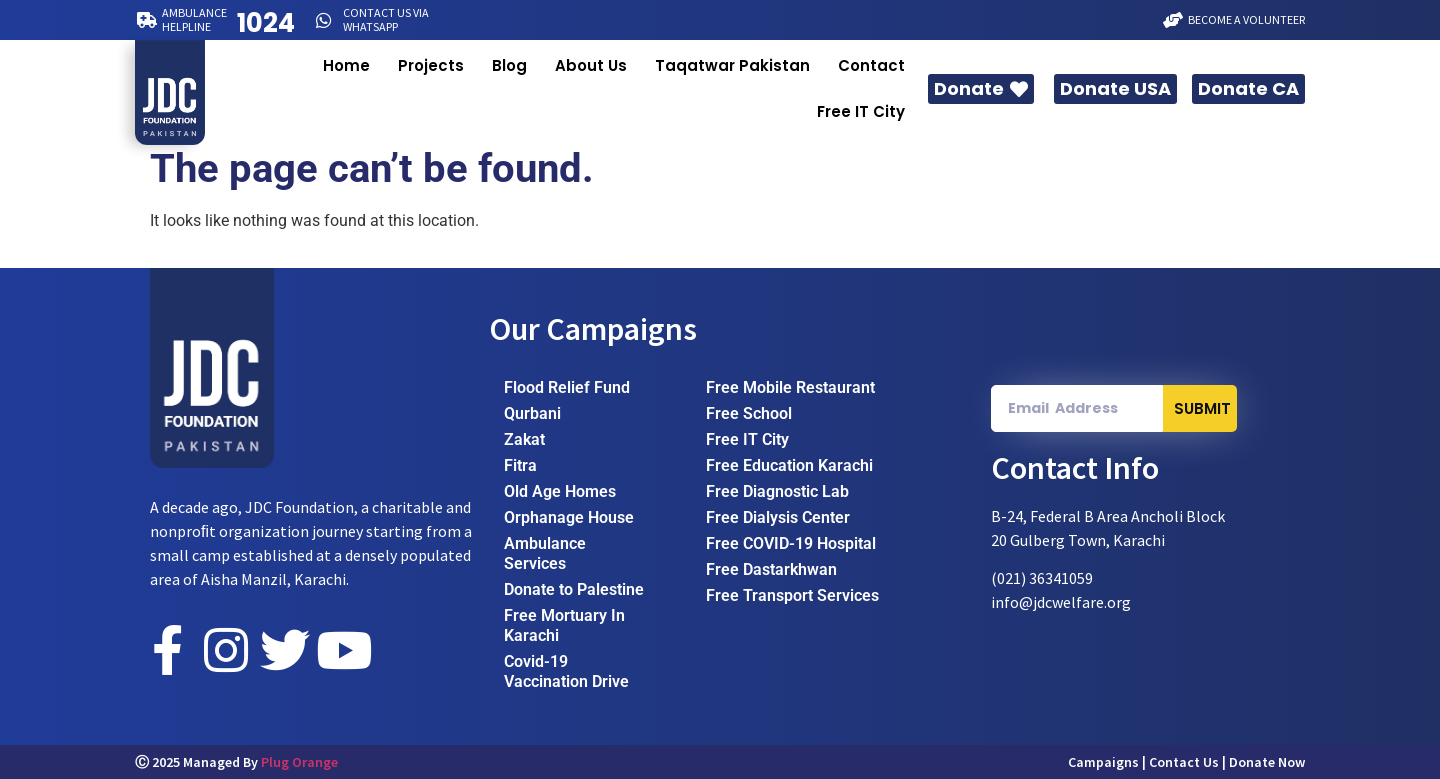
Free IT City (861, 111)
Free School (749, 413)
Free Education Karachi (789, 465)
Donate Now (1267, 762)
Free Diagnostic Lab (777, 491)
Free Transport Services (792, 595)
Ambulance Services (545, 553)
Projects (431, 65)
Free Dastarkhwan (771, 569)
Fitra (520, 465)
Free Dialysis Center (778, 517)
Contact (871, 65)
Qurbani (532, 413)
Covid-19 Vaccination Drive (566, 671)
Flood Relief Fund (567, 387)
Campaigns (1103, 762)
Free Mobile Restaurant (790, 387)
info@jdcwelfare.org (1061, 602)
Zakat (524, 439)
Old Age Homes (560, 491)
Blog (509, 65)
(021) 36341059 (1042, 578)
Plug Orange (299, 762)
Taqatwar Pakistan (732, 65)
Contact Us (1184, 762)
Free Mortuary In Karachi (564, 625)
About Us (591, 65)
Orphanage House (569, 517)
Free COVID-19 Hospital (791, 543)
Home (346, 65)
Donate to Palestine (574, 589)
